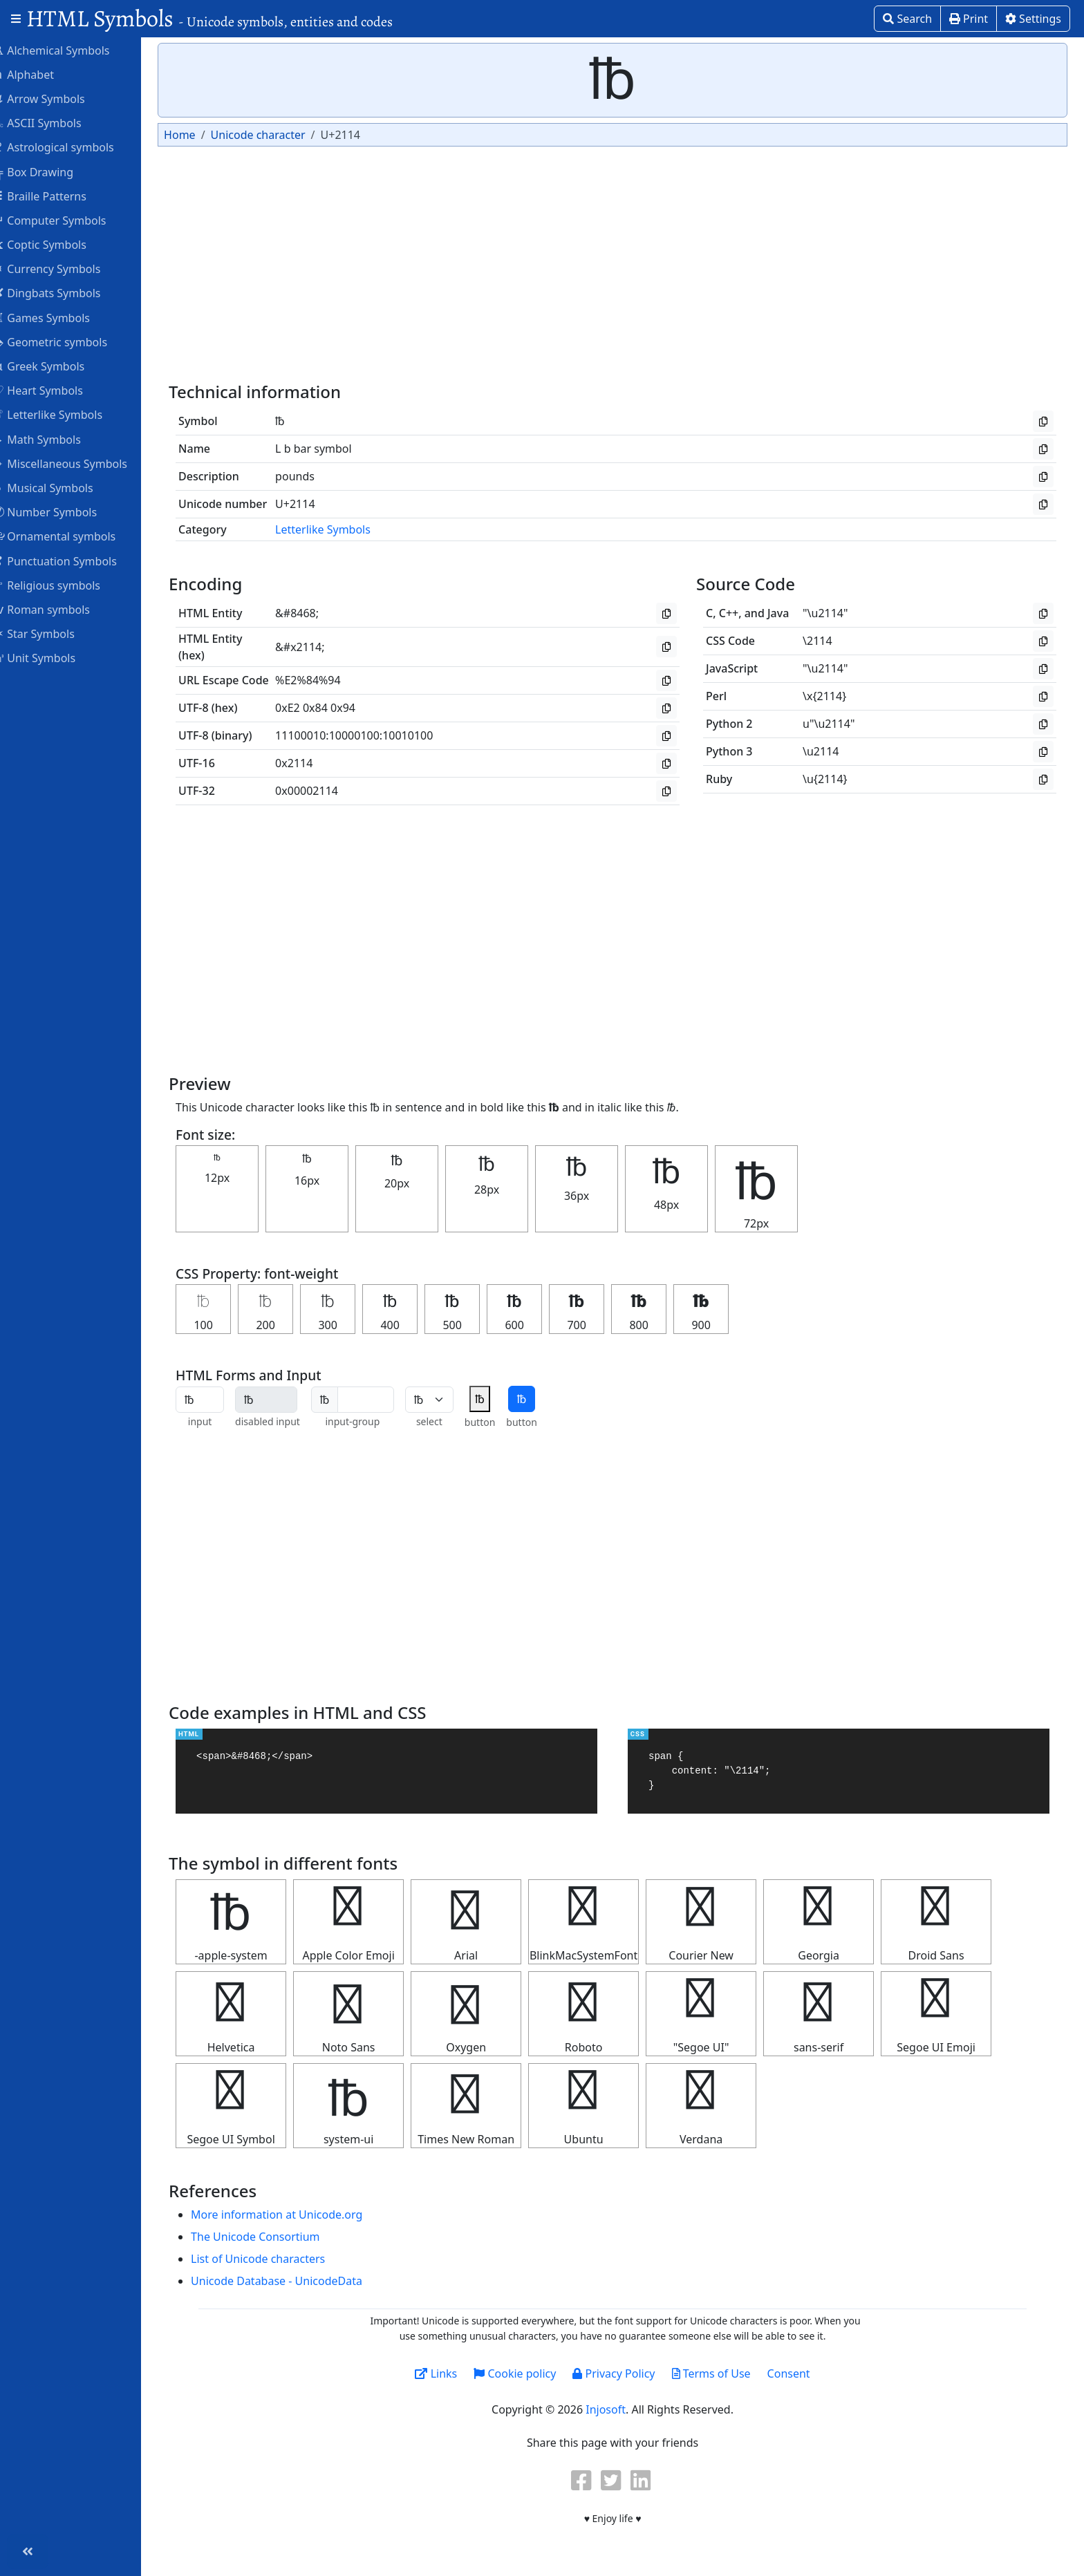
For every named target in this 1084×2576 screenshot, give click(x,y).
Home (198, 134)
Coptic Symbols (57, 244)
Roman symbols (59, 609)
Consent (797, 2373)
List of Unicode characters (276, 2258)
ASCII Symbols (55, 122)
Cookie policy (524, 2373)
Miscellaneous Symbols (78, 463)
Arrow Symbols (57, 98)
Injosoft (615, 2409)
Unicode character (275, 134)
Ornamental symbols (72, 535)
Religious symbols (64, 584)
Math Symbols (55, 439)
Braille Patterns (57, 195)
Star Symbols (52, 633)
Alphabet (41, 74)
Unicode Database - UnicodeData (294, 2280)
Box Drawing (51, 171)
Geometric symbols (68, 341)
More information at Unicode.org (294, 2214)
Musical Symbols (61, 487)
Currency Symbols (64, 268)
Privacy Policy (622, 2373)
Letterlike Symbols (65, 414)
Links (445, 2373)
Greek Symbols (56, 365)
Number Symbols (63, 511)
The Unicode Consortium (273, 2236)
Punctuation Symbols (73, 560)
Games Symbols (59, 317)
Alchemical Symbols (69, 49)
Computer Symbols (67, 219)
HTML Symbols (209, 18)
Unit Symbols (52, 657)
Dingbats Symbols (64, 292)
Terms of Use (719, 2373)
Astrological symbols (71, 146)
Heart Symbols (56, 390)
